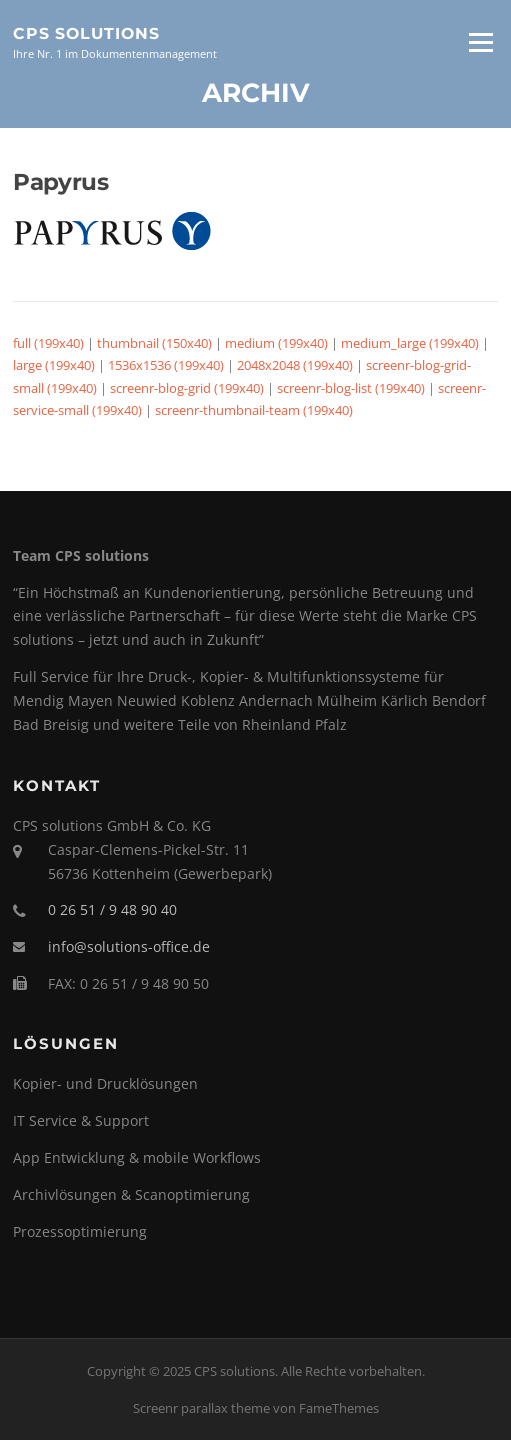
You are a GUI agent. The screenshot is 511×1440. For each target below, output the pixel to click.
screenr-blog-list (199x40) (351, 388)
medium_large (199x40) (410, 343)
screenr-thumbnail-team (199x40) (254, 410)
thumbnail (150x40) (154, 343)
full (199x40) (48, 343)
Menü (480, 42)
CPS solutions (86, 32)
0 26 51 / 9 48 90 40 (112, 909)
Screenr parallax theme (201, 1408)
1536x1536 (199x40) (166, 365)
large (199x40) (54, 365)
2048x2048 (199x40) (295, 365)
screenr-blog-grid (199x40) (187, 388)
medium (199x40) (276, 343)
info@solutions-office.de (129, 946)
